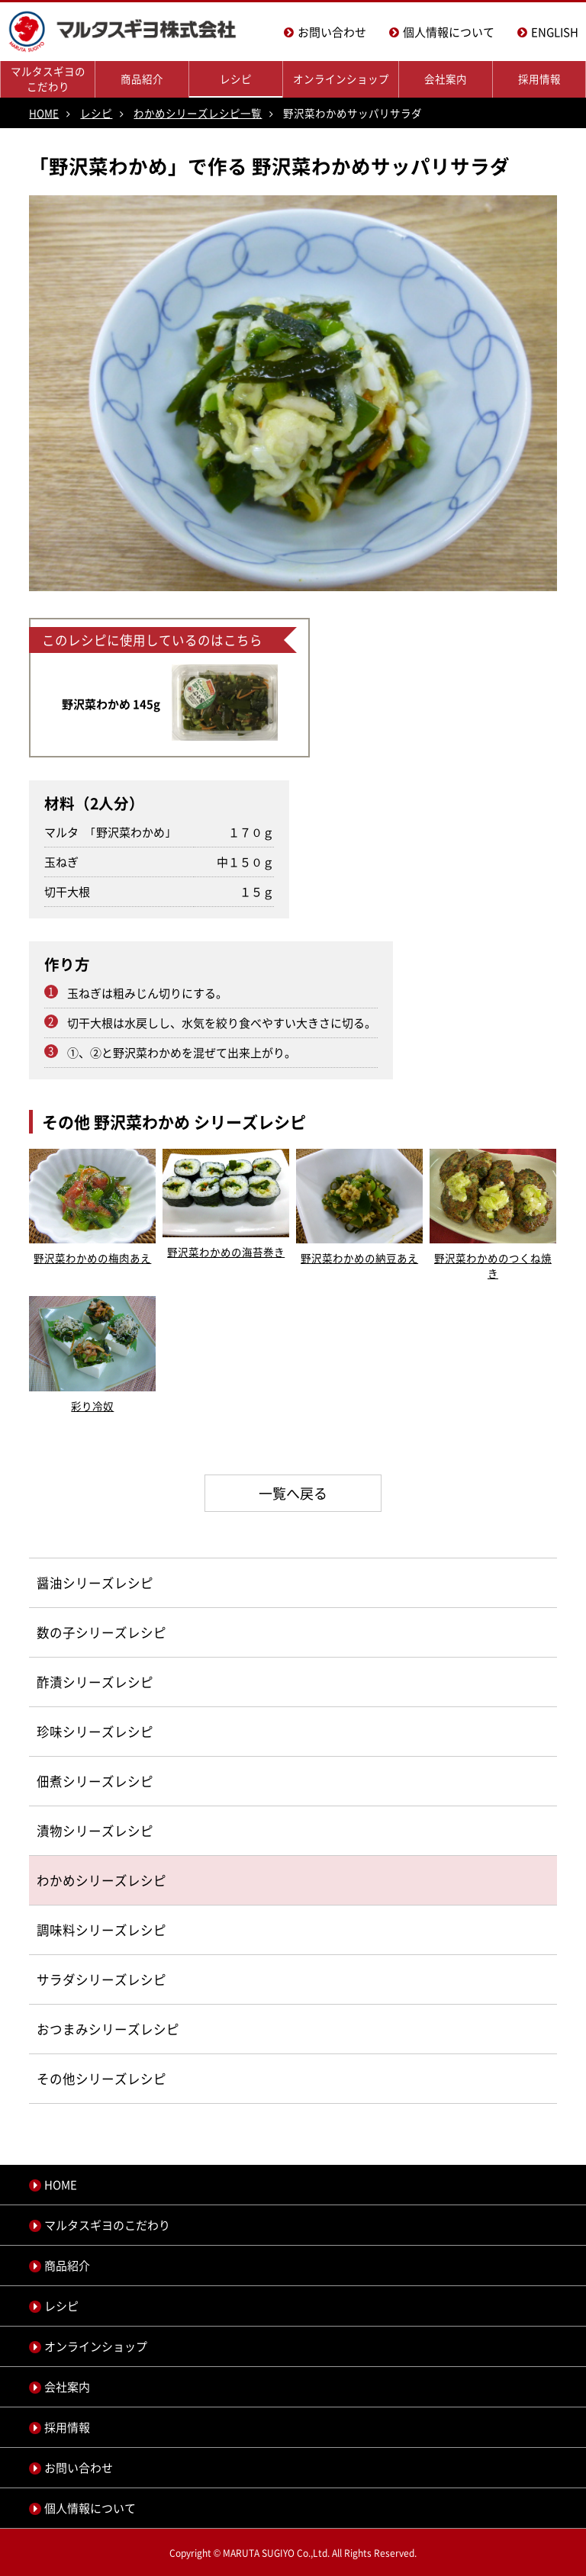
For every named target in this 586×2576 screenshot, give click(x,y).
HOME (44, 113)
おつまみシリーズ (88, 2029)
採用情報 (539, 78)
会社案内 (445, 78)
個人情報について (448, 32)
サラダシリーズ (82, 1979)
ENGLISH (554, 32)
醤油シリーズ (75, 1583)
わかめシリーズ (82, 1880)
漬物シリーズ (75, 1831)
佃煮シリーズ (75, 1781)
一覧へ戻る (293, 1493)
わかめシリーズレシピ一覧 (198, 113)
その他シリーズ (82, 2078)
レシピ (236, 78)
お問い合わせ (332, 32)
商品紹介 (142, 78)
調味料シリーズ (82, 1930)
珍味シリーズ (75, 1731)
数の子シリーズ (82, 1632)
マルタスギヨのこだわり (48, 78)
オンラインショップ (341, 78)
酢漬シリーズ (75, 1682)
